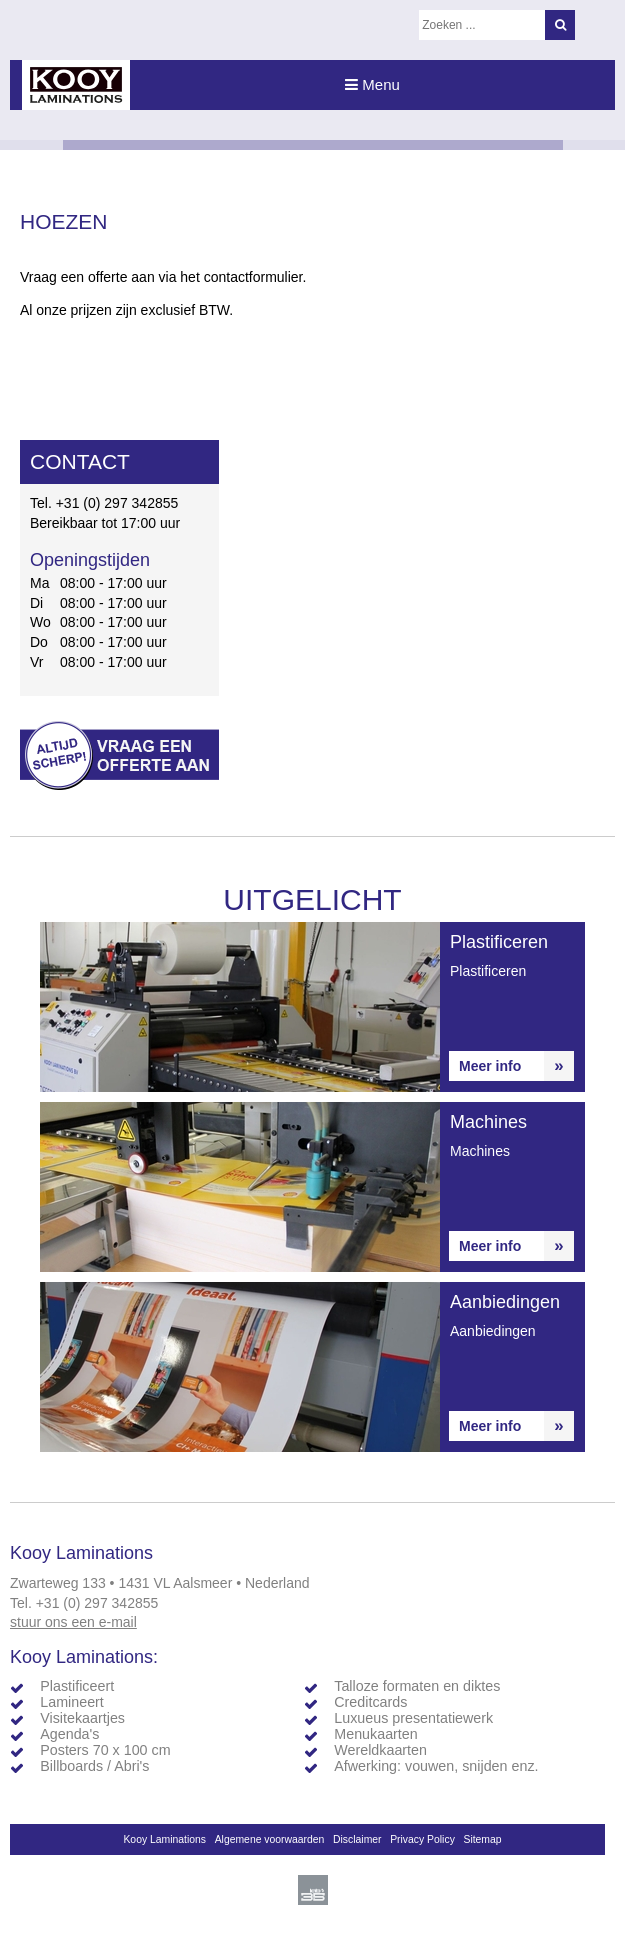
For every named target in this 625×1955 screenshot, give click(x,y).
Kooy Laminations (164, 1839)
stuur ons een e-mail (73, 1622)
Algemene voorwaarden (270, 1839)
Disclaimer (357, 1839)
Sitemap (482, 1839)
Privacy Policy (422, 1839)
